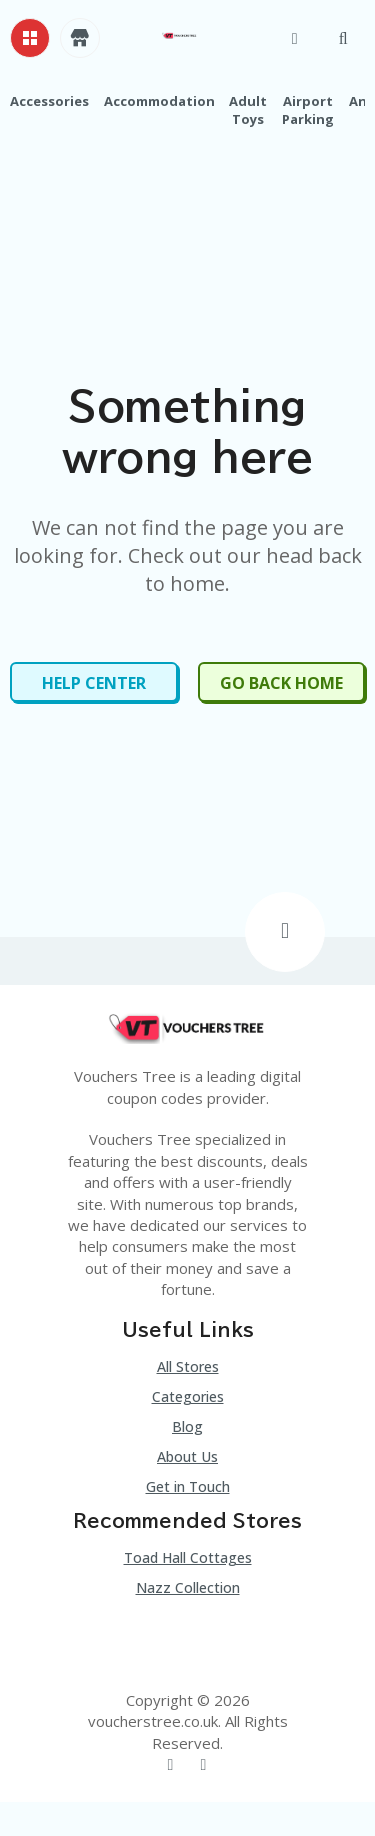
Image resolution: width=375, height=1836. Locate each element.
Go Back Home (281, 683)
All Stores (188, 1366)
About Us (187, 1456)
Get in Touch (188, 1486)
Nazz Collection (188, 1587)
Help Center (94, 683)
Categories (188, 1396)
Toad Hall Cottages (188, 1557)
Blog (187, 1426)
